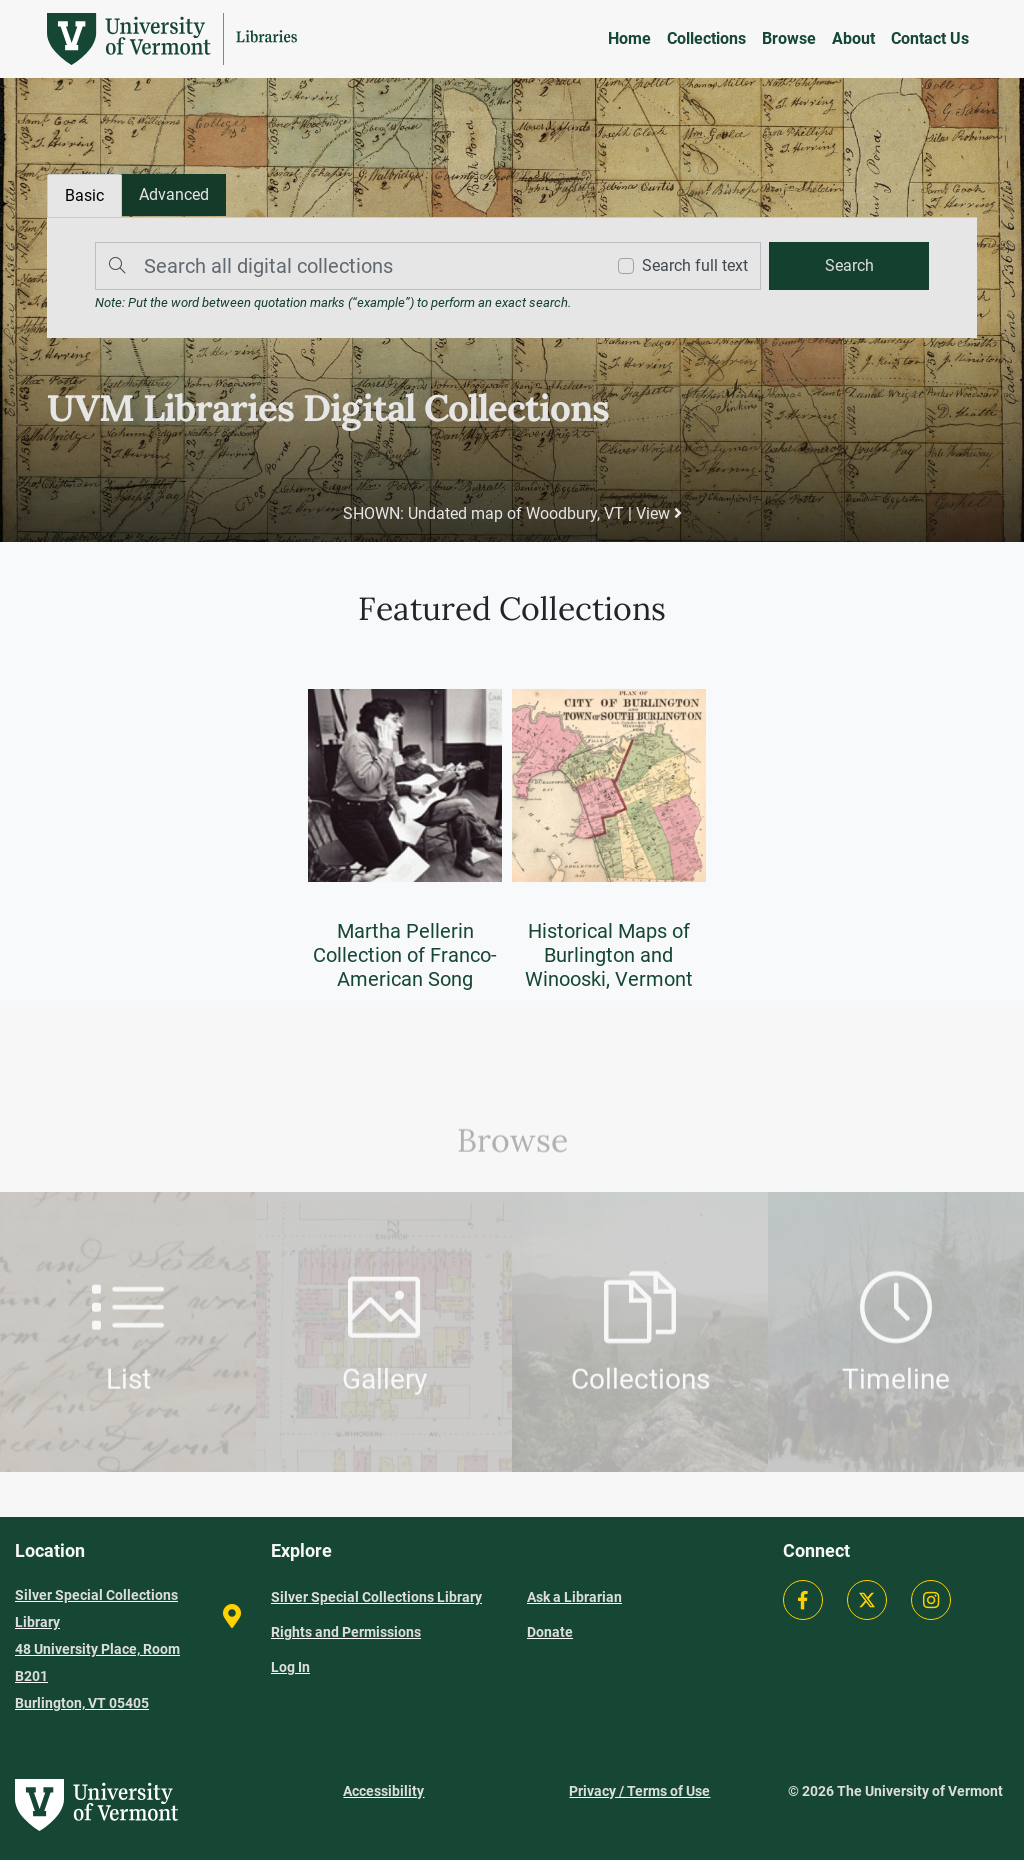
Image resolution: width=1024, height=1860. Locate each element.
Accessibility (383, 1791)
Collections (706, 38)
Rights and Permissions (346, 1632)
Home (629, 38)
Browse (789, 38)
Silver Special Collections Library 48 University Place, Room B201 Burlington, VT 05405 (97, 1649)
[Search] (345, 266)
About (853, 38)
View (659, 513)
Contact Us (930, 38)
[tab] (174, 195)
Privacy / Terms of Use (639, 1791)
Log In (290, 1667)
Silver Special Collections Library (376, 1597)
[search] (849, 266)
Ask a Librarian (574, 1597)
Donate (550, 1632)
